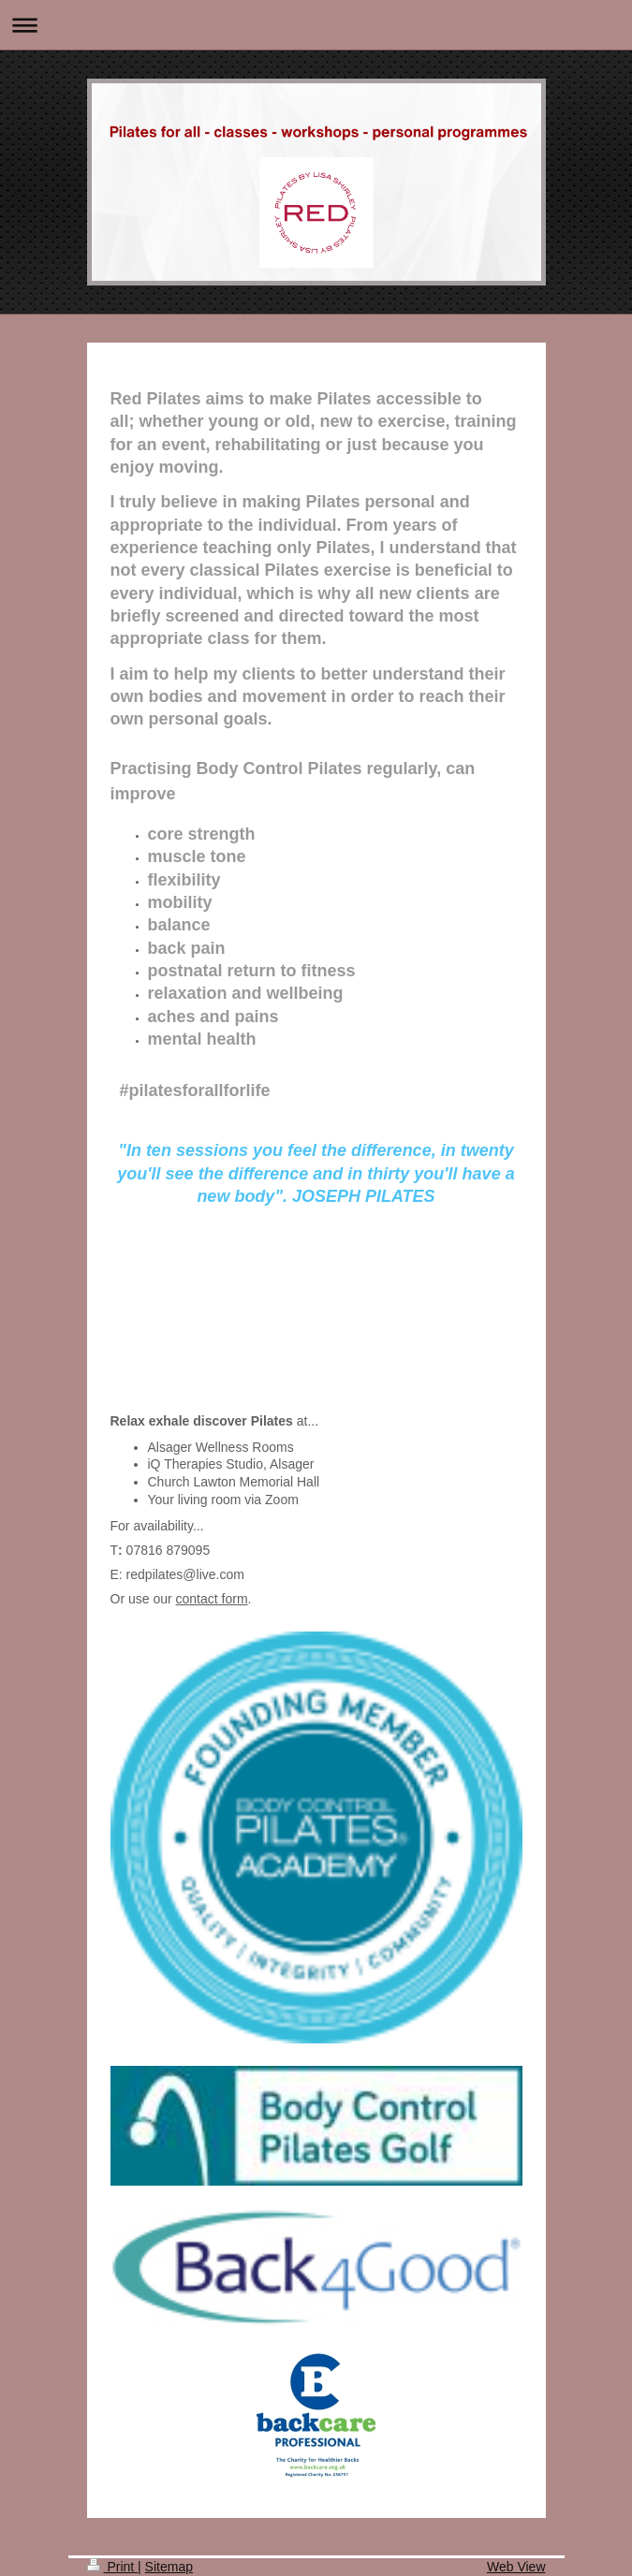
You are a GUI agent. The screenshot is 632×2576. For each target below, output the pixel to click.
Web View (516, 2566)
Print (113, 2566)
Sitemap (169, 2566)
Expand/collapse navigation (316, 25)
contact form (212, 1598)
